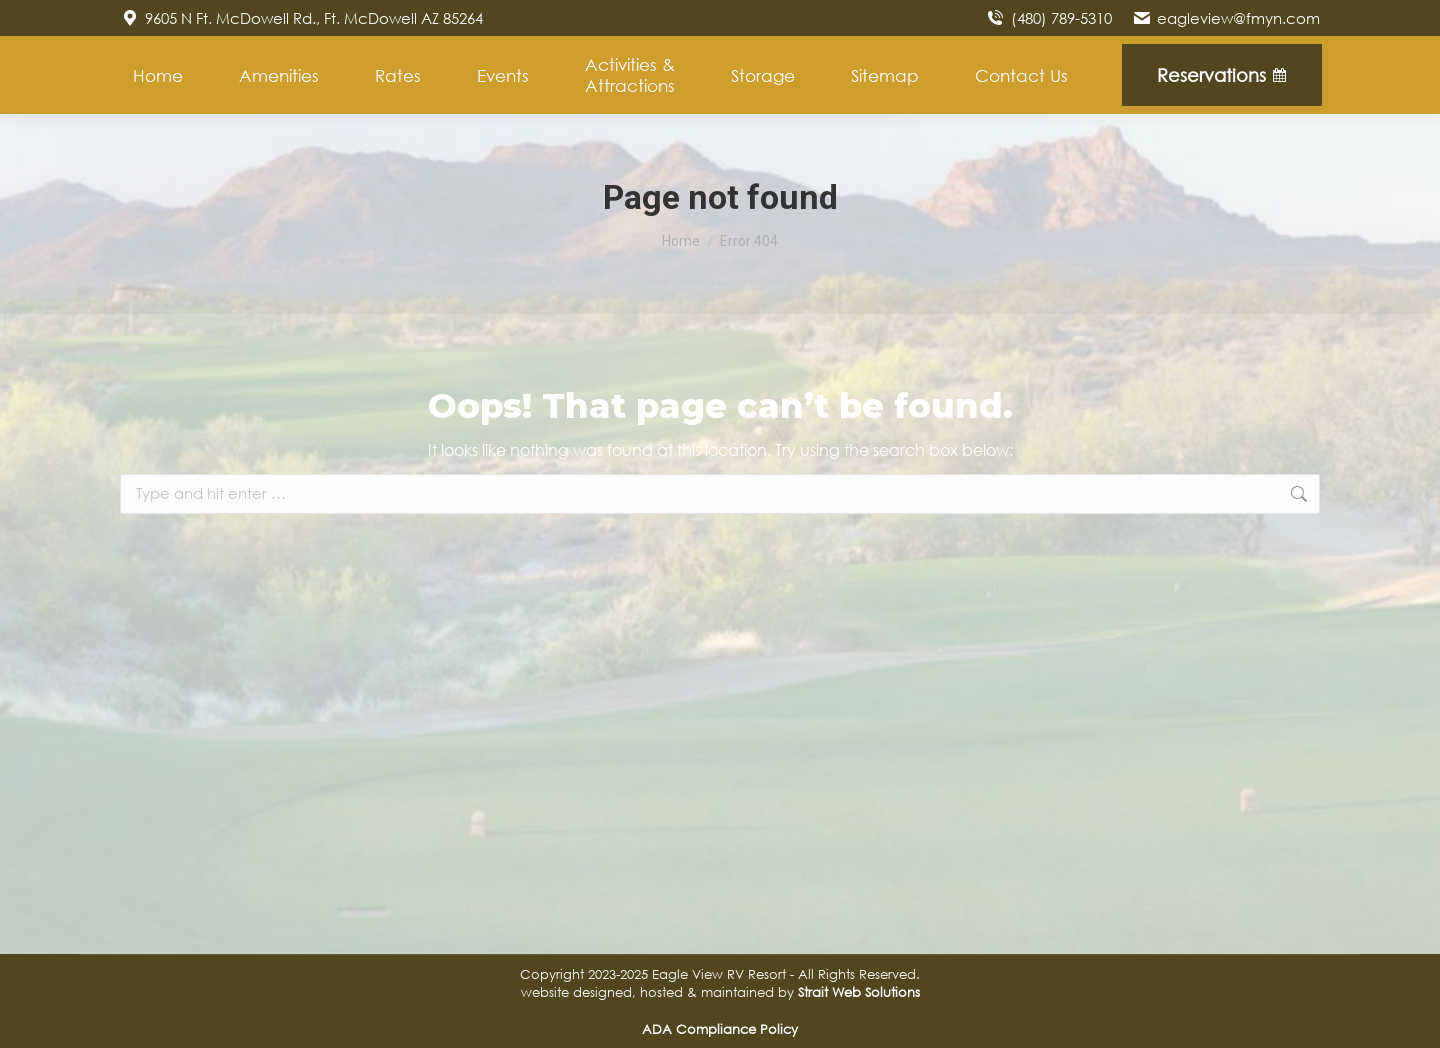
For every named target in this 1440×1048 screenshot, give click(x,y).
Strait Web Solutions (859, 992)
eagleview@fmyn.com (1226, 18)
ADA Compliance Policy (720, 1029)
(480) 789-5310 (1048, 18)
